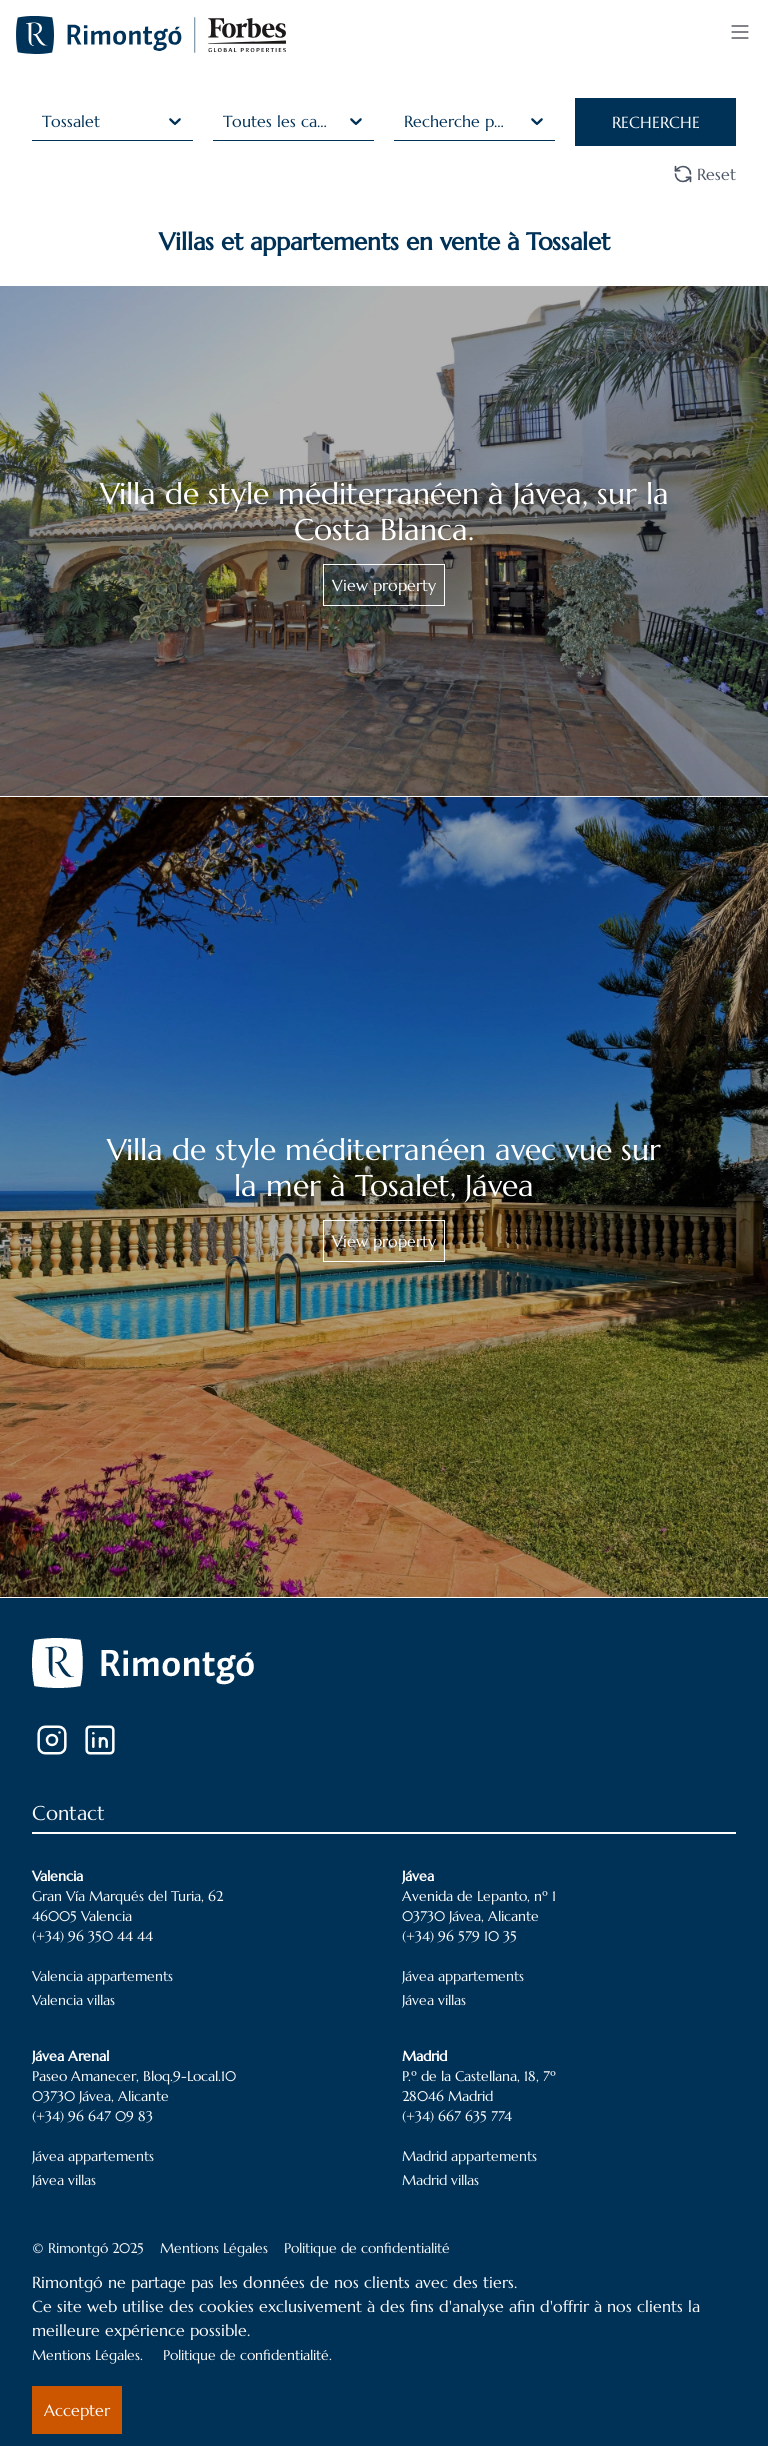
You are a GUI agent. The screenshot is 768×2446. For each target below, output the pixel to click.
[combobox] (44, 121)
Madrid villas (440, 2180)
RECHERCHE (656, 122)
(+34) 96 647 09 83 (92, 2116)
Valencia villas (73, 2000)
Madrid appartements (469, 2156)
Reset (704, 174)
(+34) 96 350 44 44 (92, 1936)
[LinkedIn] (100, 1740)
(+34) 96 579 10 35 (459, 1936)
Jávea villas (434, 2000)
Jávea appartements (463, 1976)
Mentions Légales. (87, 2355)
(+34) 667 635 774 (457, 2116)
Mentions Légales (214, 2248)
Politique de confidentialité (367, 2248)
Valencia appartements (102, 1976)
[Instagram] (52, 1740)
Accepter (77, 2410)
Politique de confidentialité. (247, 2355)
